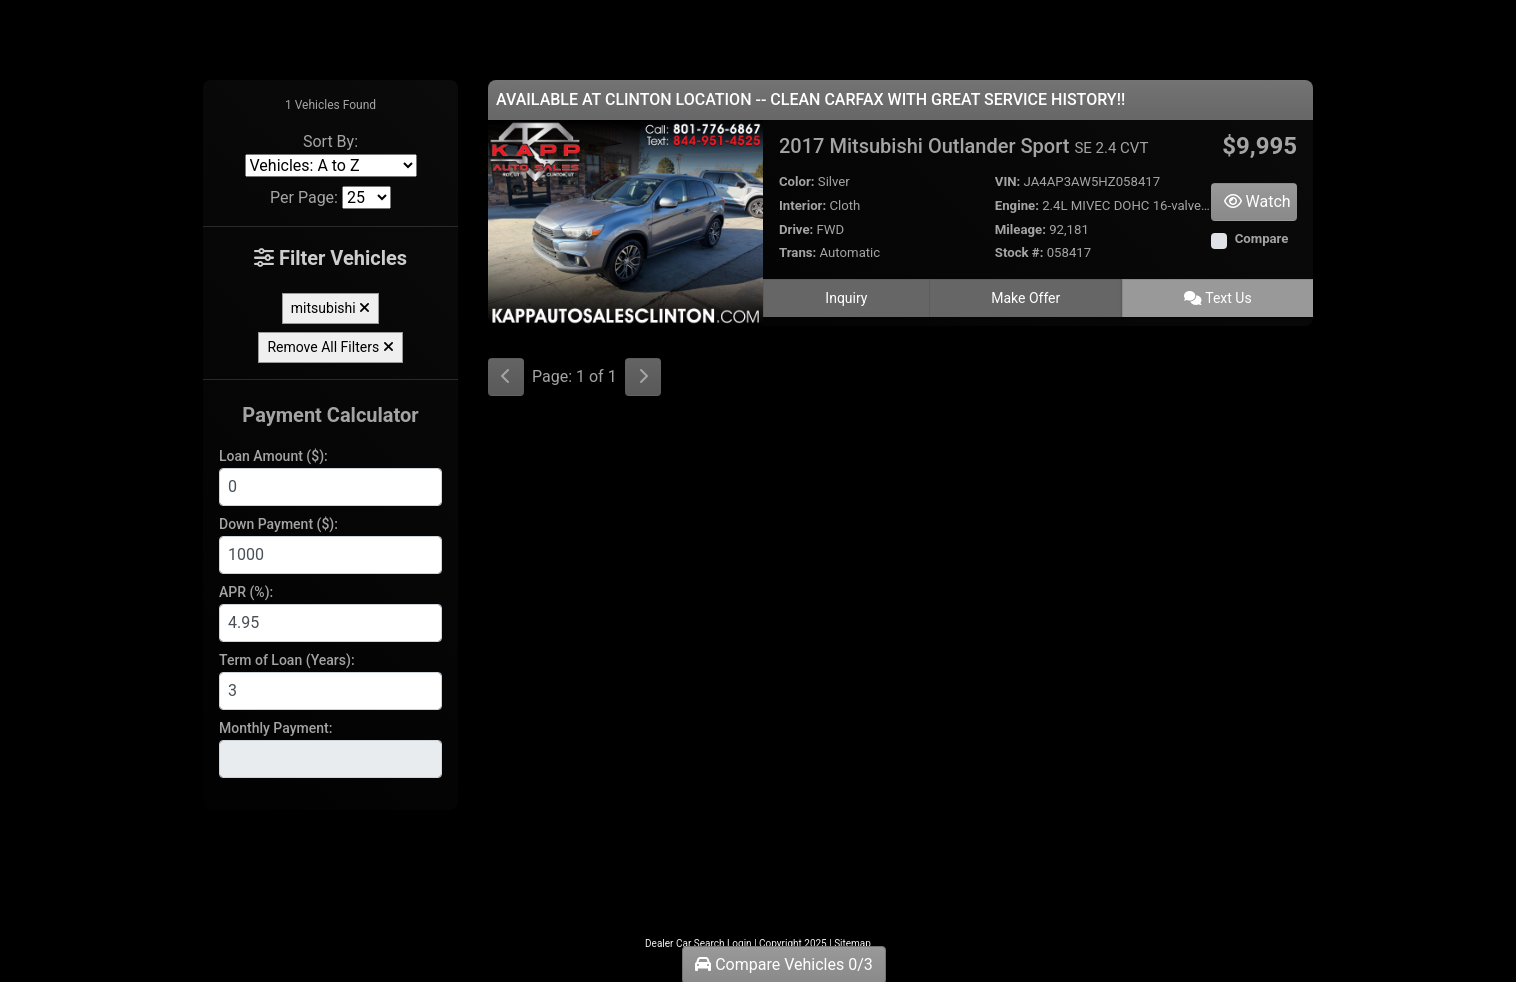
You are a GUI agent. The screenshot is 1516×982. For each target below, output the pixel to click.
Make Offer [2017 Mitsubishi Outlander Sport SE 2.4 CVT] (1025, 298)
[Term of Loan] (330, 691)
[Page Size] (366, 197)
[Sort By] (331, 165)
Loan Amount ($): (273, 456)
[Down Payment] (330, 555)
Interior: (802, 205)
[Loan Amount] (330, 487)
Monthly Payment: (275, 728)
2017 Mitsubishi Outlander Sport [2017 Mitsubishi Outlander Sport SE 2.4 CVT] (963, 146)
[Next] (643, 377)
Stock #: (1019, 252)
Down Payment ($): (278, 524)
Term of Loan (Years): (287, 660)
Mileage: (1020, 229)
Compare (1262, 238)
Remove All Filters (330, 347)
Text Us (1218, 298)
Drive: (796, 229)
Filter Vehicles (330, 258)
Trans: (797, 252)
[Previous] (506, 377)
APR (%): (246, 592)
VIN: (1008, 181)
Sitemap (852, 943)
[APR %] (330, 623)
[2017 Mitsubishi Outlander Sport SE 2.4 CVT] (625, 221)
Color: (797, 181)
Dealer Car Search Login (698, 943)
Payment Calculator (330, 415)
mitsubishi (330, 308)
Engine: (1017, 205)
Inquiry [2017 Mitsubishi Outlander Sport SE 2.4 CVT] (846, 298)
